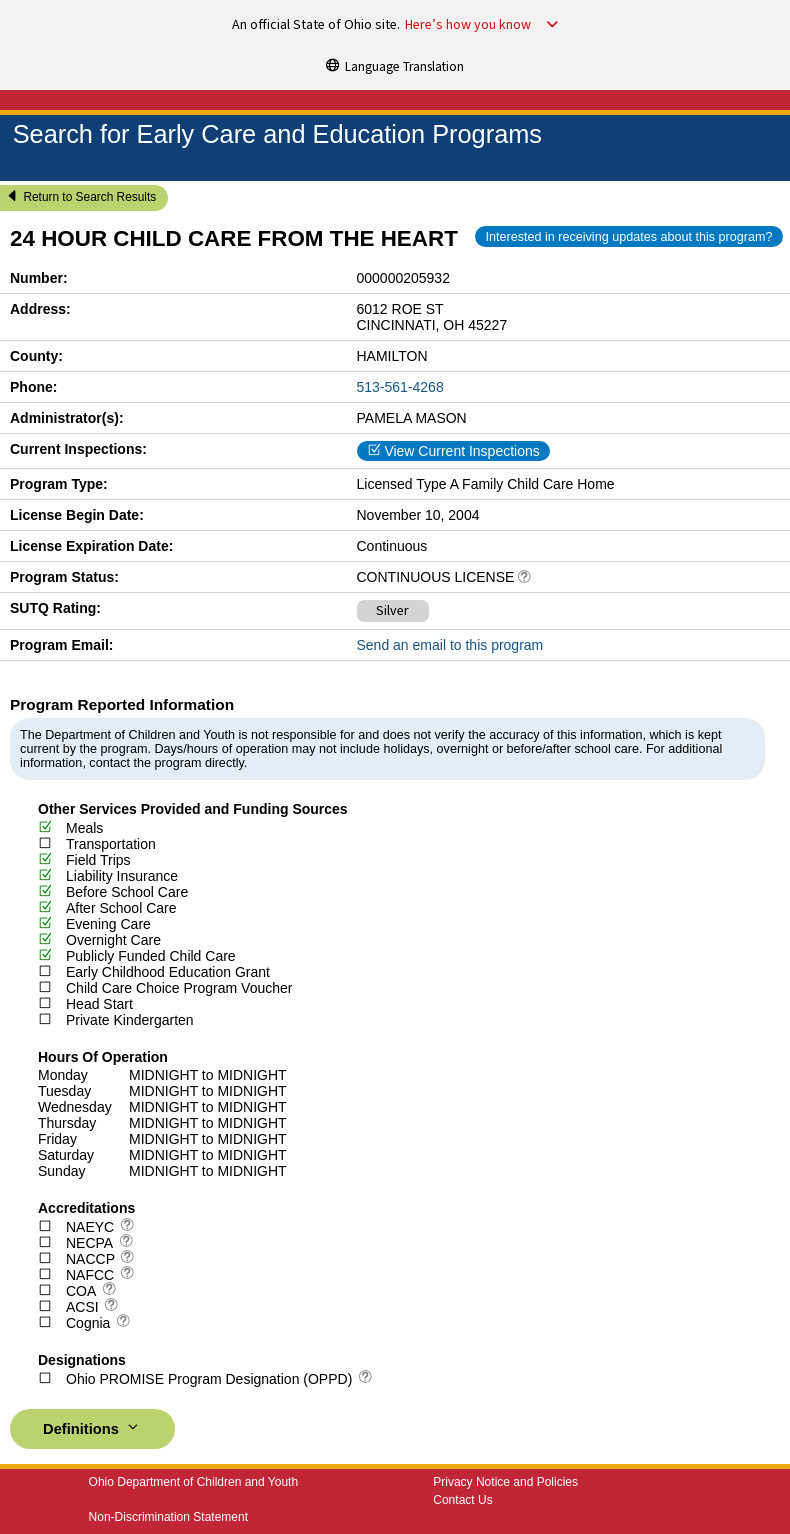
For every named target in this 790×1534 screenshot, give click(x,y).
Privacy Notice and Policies (505, 1482)
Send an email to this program (450, 645)
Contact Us (462, 1500)
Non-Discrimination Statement (168, 1517)
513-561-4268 (400, 387)
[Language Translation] (395, 65)
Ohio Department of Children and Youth (193, 1482)
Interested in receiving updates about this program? (628, 237)
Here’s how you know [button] (468, 25)
